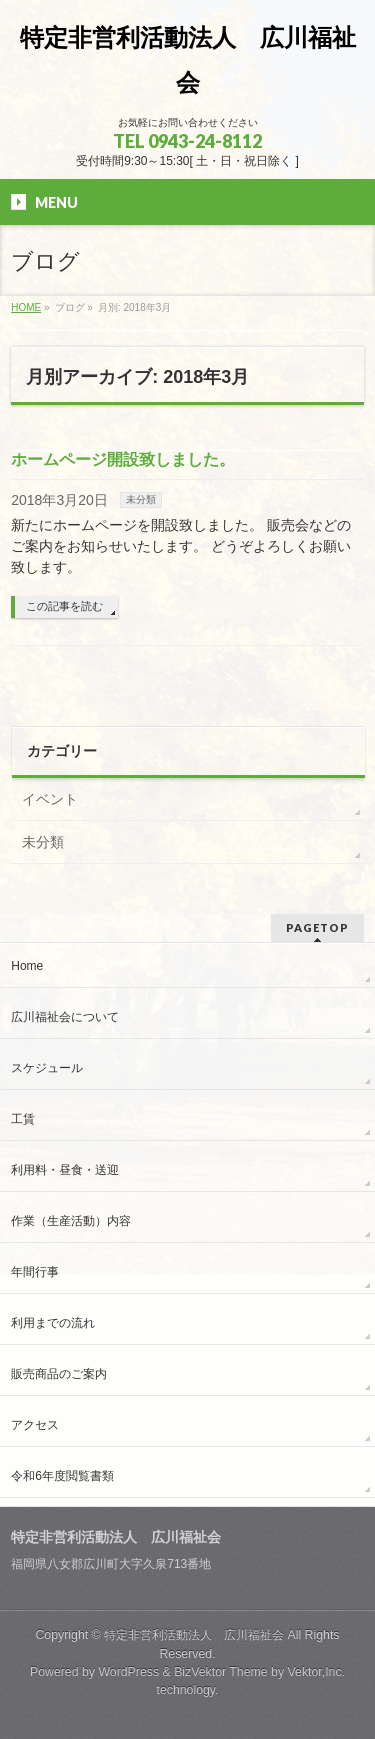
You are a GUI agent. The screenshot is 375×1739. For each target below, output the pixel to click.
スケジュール (47, 1068)
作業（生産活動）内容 (71, 1221)
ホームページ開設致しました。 (123, 459)
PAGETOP (317, 927)
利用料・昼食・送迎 (65, 1170)
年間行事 (35, 1272)
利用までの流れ (53, 1323)
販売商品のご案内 (59, 1374)
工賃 (23, 1119)
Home (27, 966)
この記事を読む (64, 606)
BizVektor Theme (221, 1672)
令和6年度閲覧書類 (62, 1476)
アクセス (35, 1425)
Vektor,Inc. (317, 1672)
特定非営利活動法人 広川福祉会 (194, 1635)
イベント (50, 799)
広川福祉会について (65, 1017)
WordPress (128, 1672)
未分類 (141, 499)
